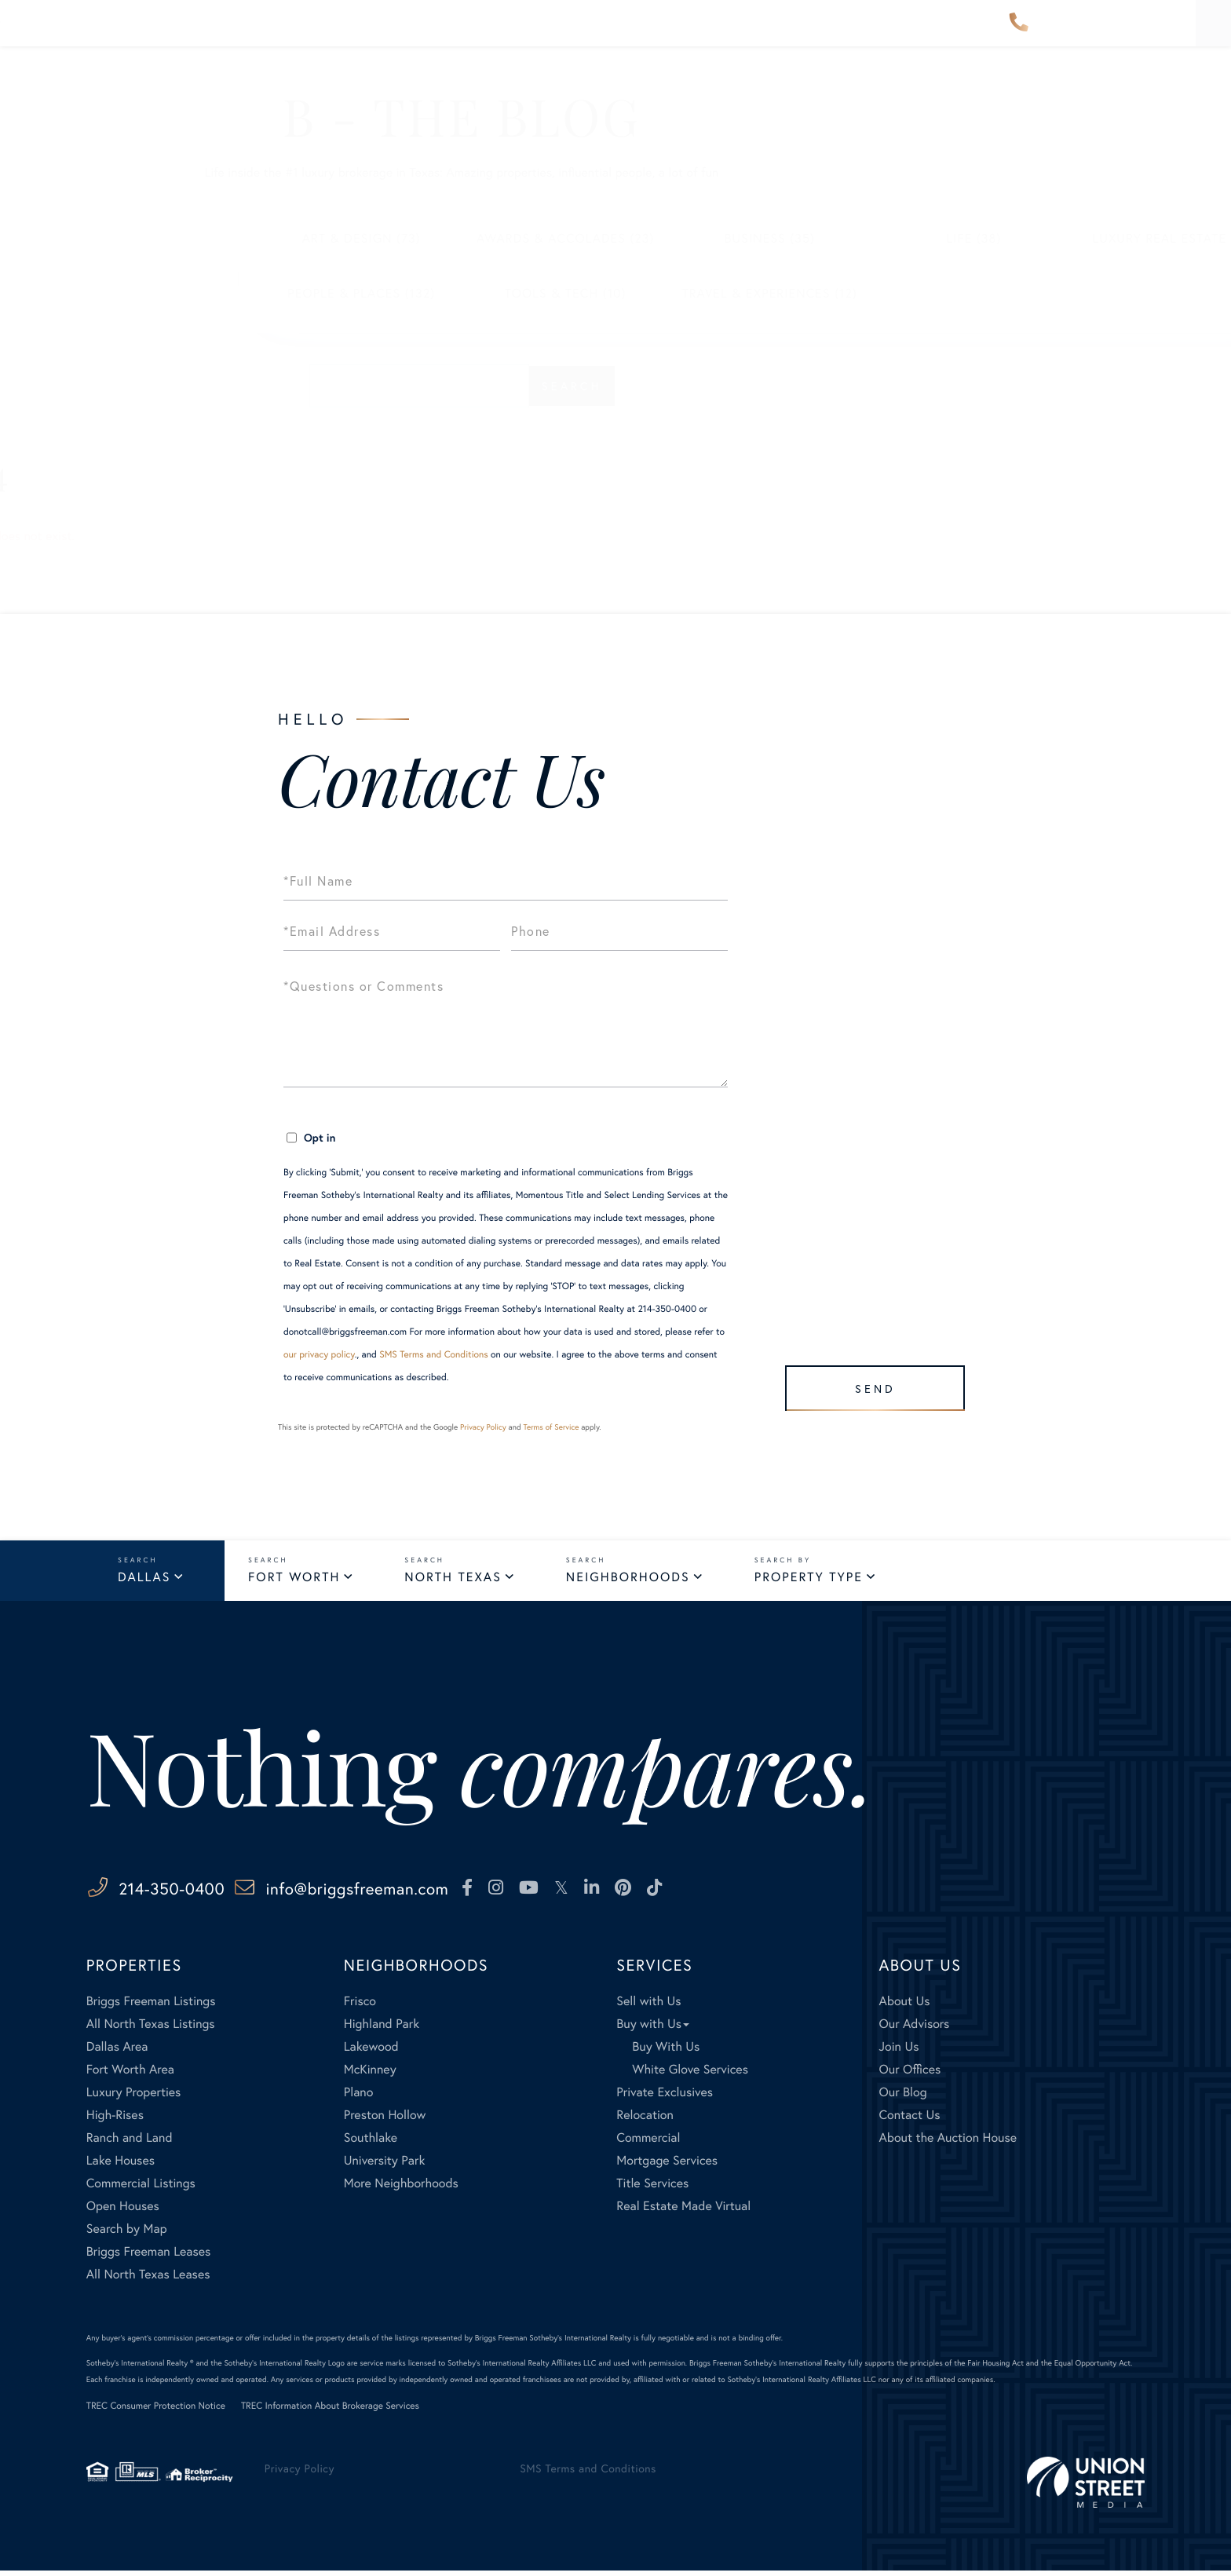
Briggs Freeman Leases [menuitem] (148, 2256)
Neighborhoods (628, 1579)
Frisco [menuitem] (360, 2005)
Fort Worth (294, 1579)
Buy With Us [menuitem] (666, 2051)
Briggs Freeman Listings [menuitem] (151, 2005)
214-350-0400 (1019, 34)
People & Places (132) (207, 293)
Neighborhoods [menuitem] (383, 34)
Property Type (808, 1579)
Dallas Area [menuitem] (117, 2051)
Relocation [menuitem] (644, 2119)
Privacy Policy (483, 1427)
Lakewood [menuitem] (371, 2051)
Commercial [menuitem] (648, 2142)
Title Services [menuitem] (652, 2188)
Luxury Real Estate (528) (1023, 238)
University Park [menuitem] (385, 2165)
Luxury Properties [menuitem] (133, 2096)
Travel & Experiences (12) (615, 293)
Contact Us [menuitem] (908, 34)
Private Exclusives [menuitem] (664, 2096)
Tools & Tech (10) (412, 293)
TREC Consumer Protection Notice (155, 2411)
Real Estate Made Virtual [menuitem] (683, 2210)
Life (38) (819, 238)
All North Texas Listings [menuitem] (150, 2028)
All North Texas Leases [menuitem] (148, 2279)
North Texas (452, 1579)
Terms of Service (551, 1427)
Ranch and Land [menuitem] (129, 2142)
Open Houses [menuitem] (122, 2210)
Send (868, 1381)
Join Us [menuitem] (899, 2051)
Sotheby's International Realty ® (140, 2367)
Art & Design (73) (207, 238)
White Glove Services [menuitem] (690, 2074)
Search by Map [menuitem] (126, 2233)
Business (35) (615, 238)
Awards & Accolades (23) (412, 238)
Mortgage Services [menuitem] (667, 2165)
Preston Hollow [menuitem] (385, 2119)
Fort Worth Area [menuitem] (130, 2074)
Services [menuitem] (711, 34)
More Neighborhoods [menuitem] (401, 2188)
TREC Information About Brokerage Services (330, 2411)
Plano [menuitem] (359, 2096)
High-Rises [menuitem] (115, 2119)
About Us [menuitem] (804, 34)
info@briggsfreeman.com (439, 1892)
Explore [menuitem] (621, 34)
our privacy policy (319, 1355)
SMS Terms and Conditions (433, 1355)
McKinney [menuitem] (370, 2074)
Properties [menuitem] (260, 34)
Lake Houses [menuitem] (120, 2165)
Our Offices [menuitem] (910, 2074)
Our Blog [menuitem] (903, 2096)
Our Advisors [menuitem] (515, 34)
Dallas (144, 1579)
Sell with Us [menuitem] (648, 2005)
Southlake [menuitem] (370, 2142)
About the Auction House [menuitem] (948, 2142)
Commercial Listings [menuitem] (140, 2188)
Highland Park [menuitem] (381, 2028)
